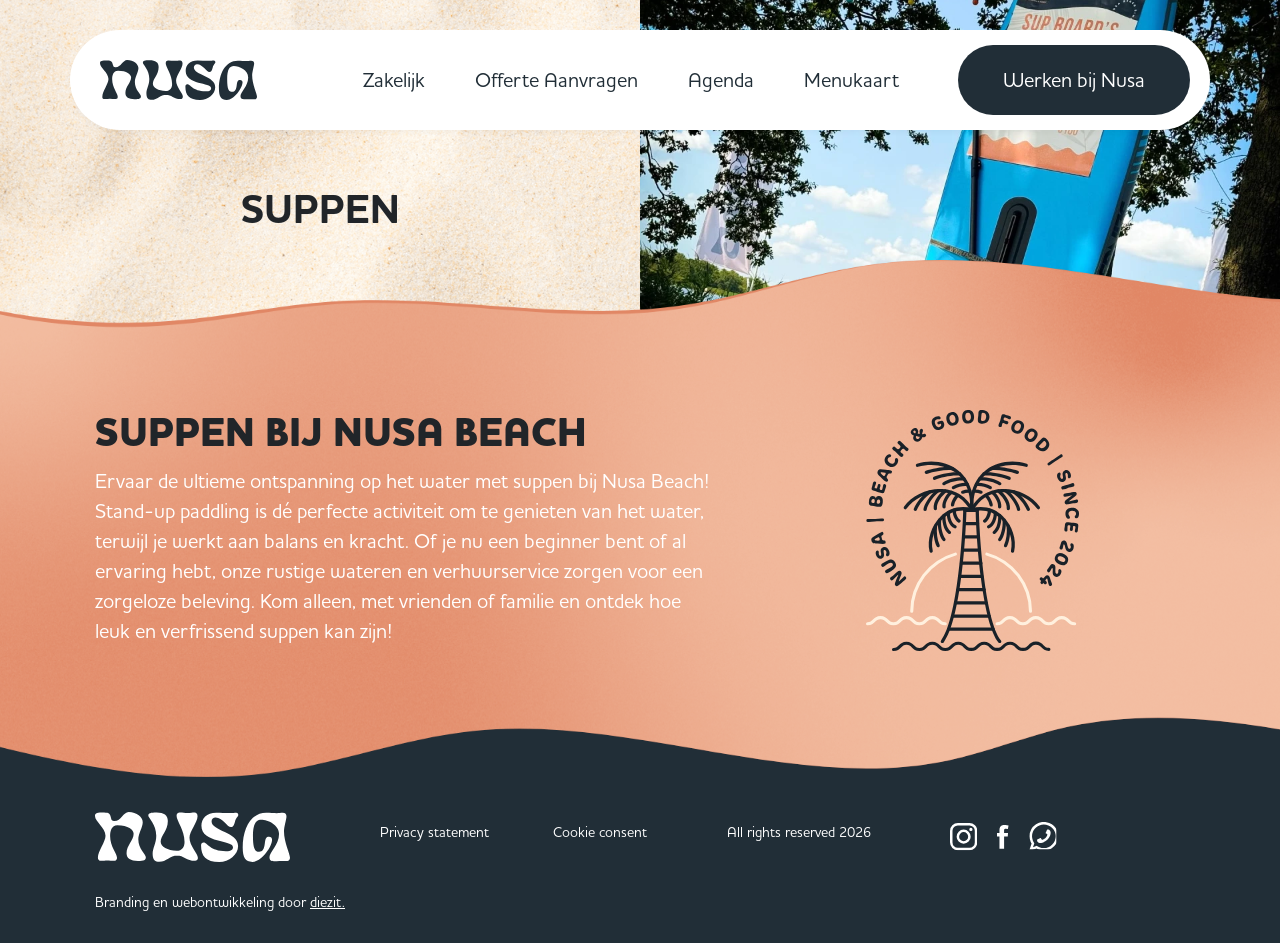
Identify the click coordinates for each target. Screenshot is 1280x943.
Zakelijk (394, 79)
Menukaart (851, 79)
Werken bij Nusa (1074, 79)
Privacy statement (434, 832)
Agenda (721, 79)
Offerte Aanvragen (556, 79)
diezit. (327, 902)
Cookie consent (600, 832)
